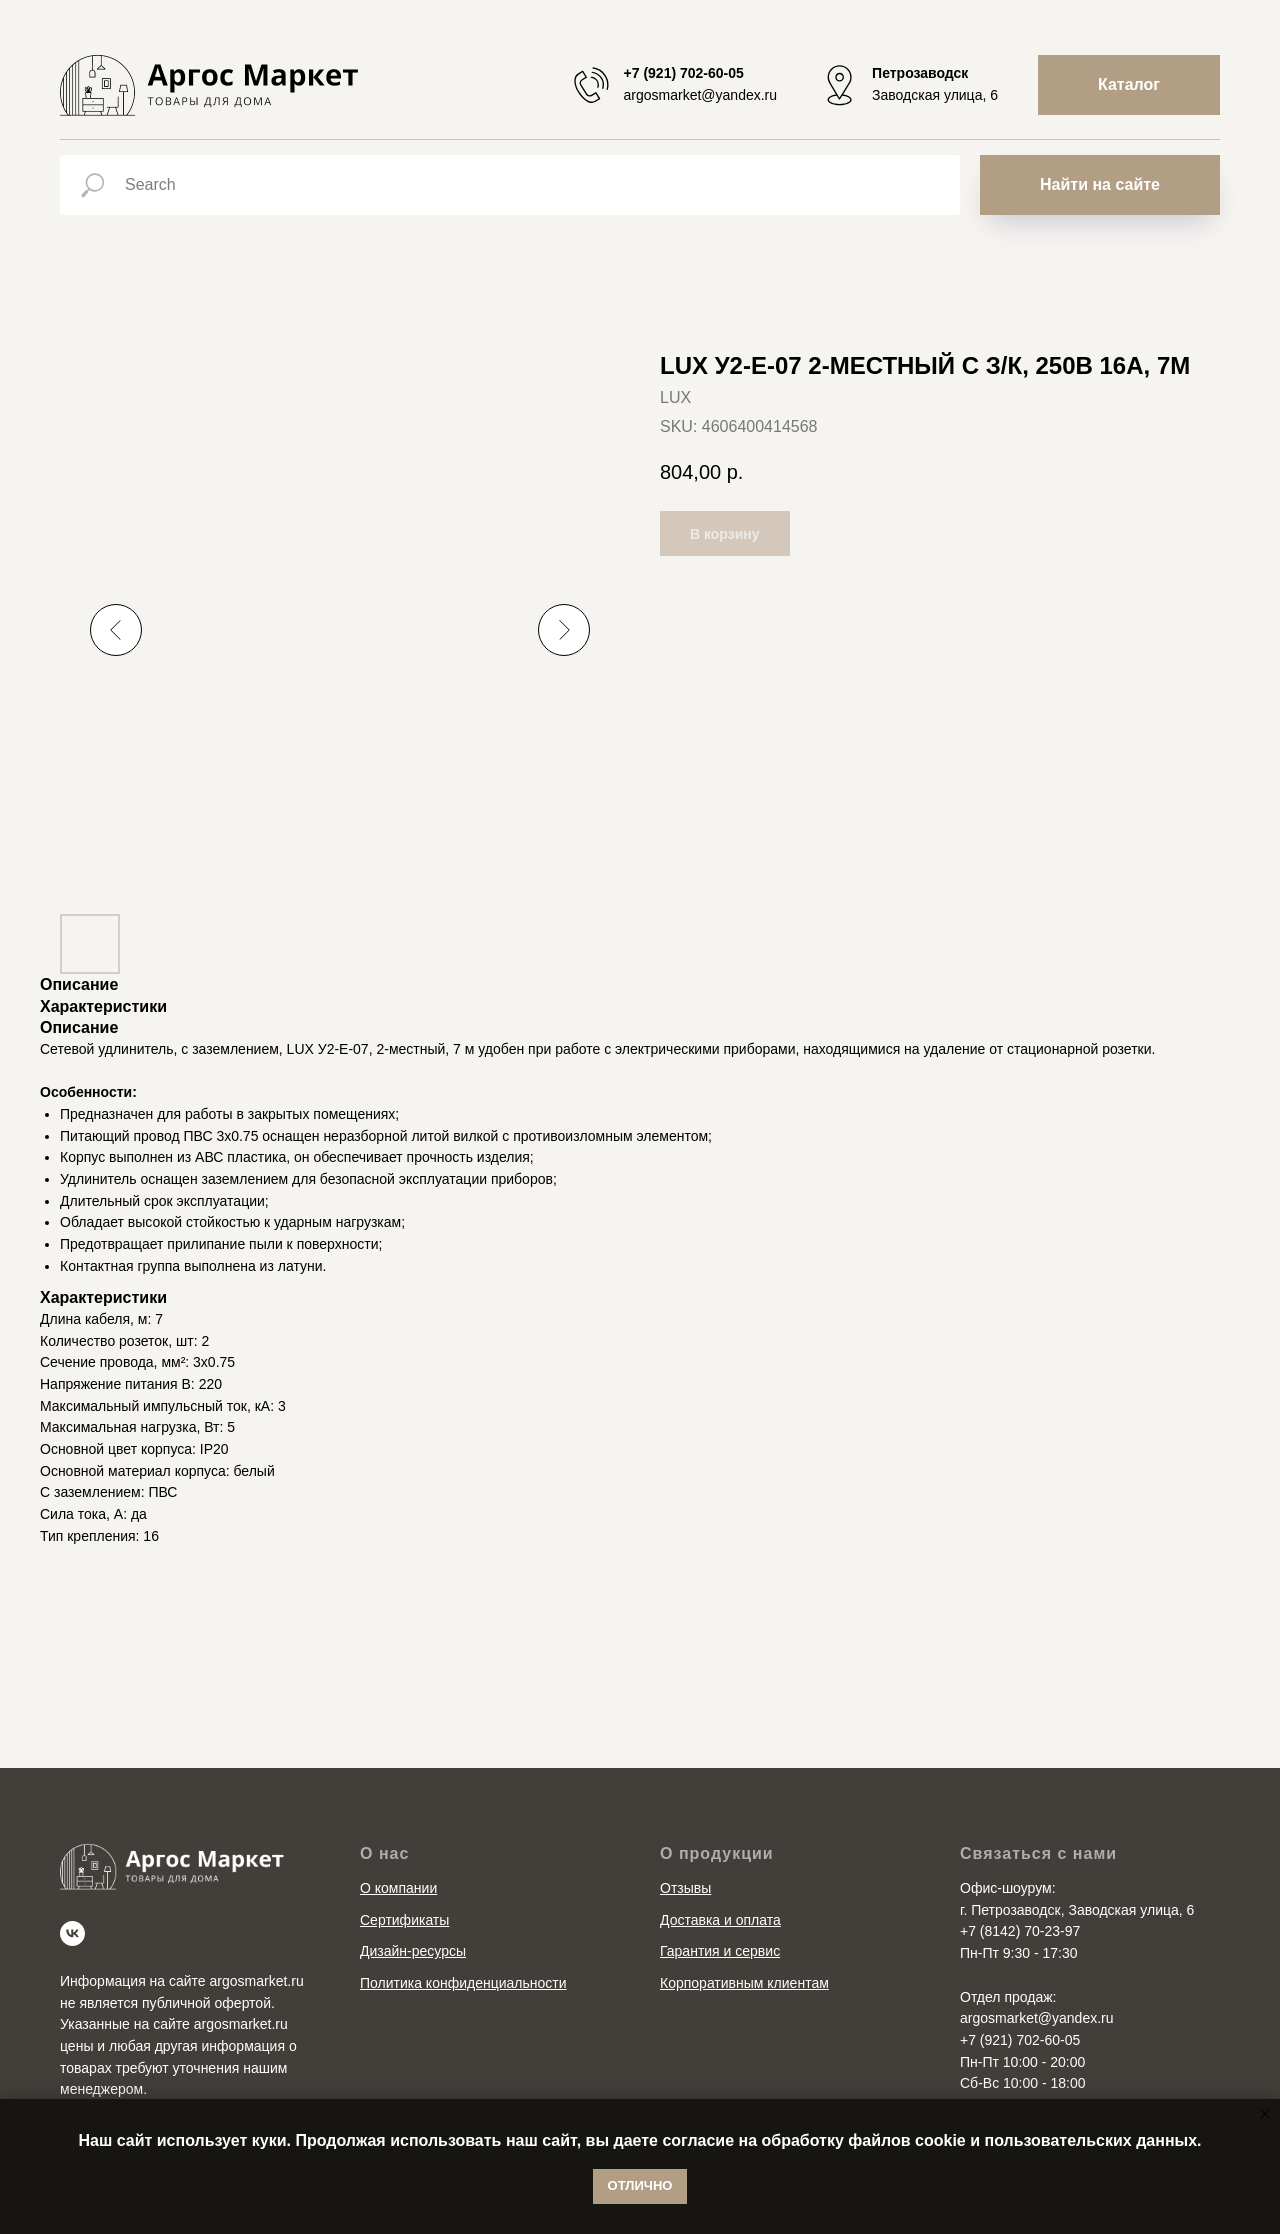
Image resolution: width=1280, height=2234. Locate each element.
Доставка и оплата (720, 1920)
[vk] (72, 1933)
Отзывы (685, 1888)
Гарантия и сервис (720, 1951)
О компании (398, 1888)
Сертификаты (404, 1920)
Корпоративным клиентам (744, 1983)
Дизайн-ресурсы (413, 1951)
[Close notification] (1265, 2114)
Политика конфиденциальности (463, 1983)
